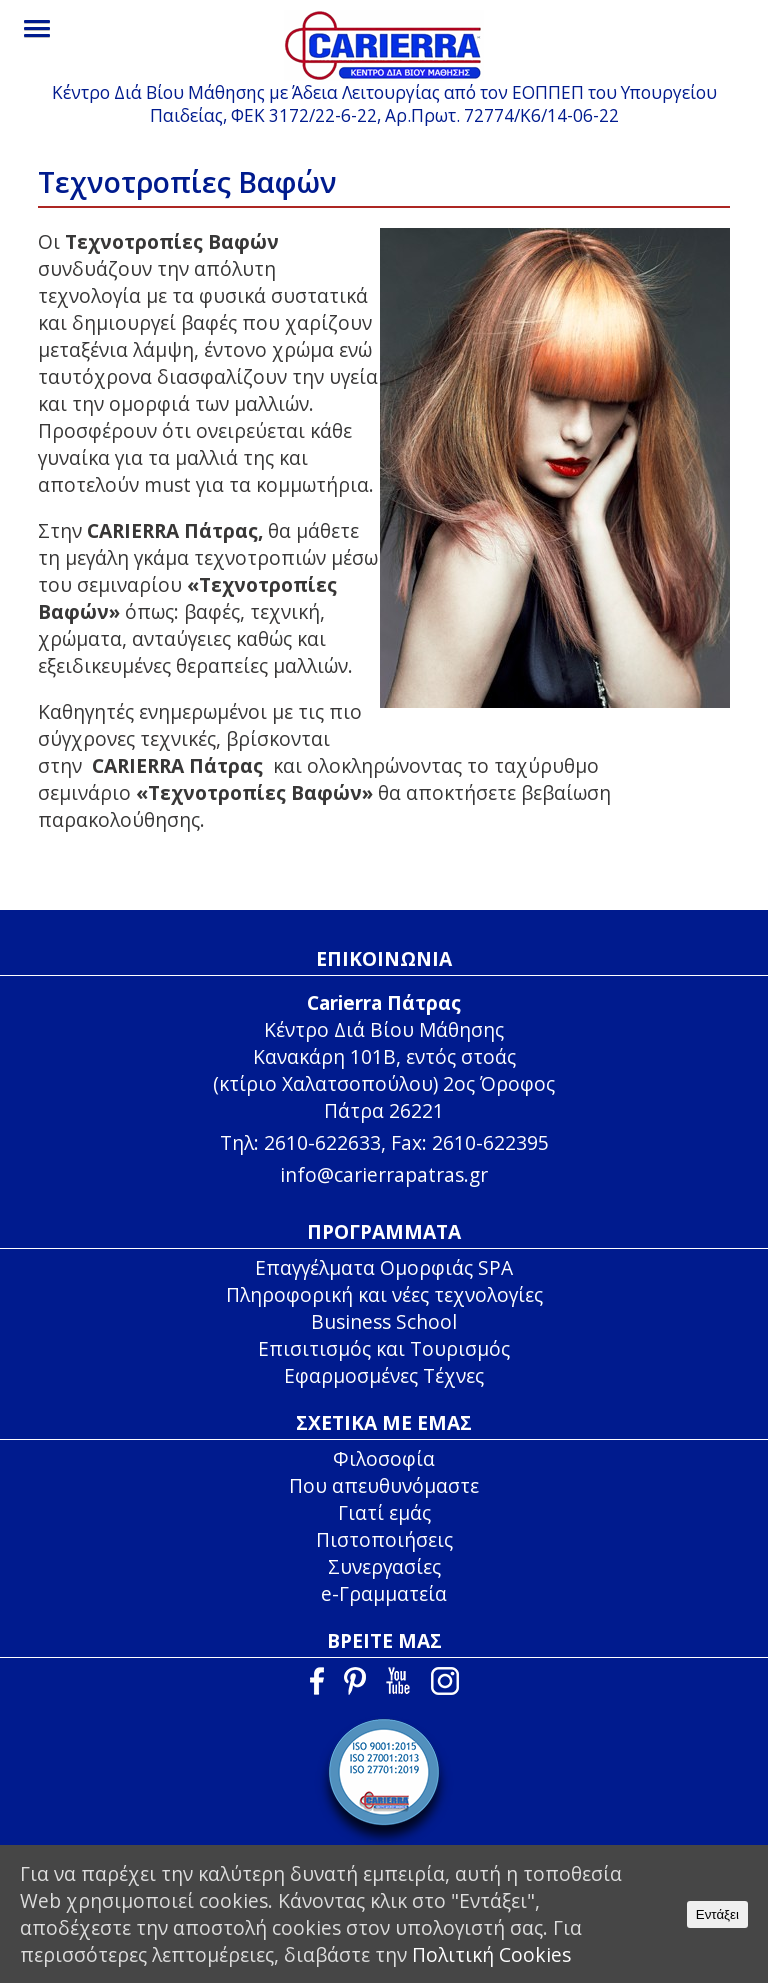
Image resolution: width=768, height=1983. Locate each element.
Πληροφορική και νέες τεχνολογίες (384, 1294)
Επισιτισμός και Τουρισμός (384, 1348)
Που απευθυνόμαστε (384, 1485)
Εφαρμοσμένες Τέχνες (384, 1375)
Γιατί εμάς (384, 1512)
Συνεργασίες (384, 1566)
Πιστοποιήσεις (384, 1539)
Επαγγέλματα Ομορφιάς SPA (384, 1267)
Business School (384, 1321)
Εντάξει (717, 1914)
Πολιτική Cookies (491, 1954)
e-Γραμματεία (384, 1593)
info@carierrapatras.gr (384, 1174)
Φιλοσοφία (384, 1458)
